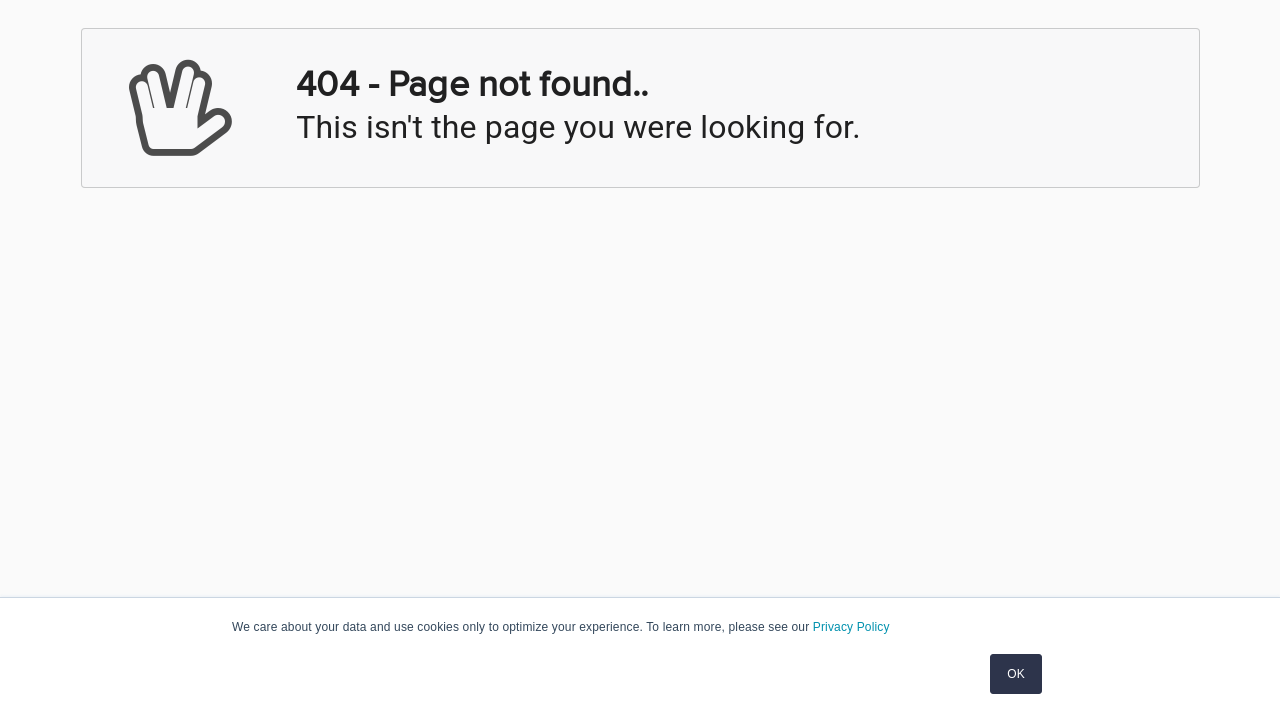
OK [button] (1016, 674)
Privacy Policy (851, 627)
